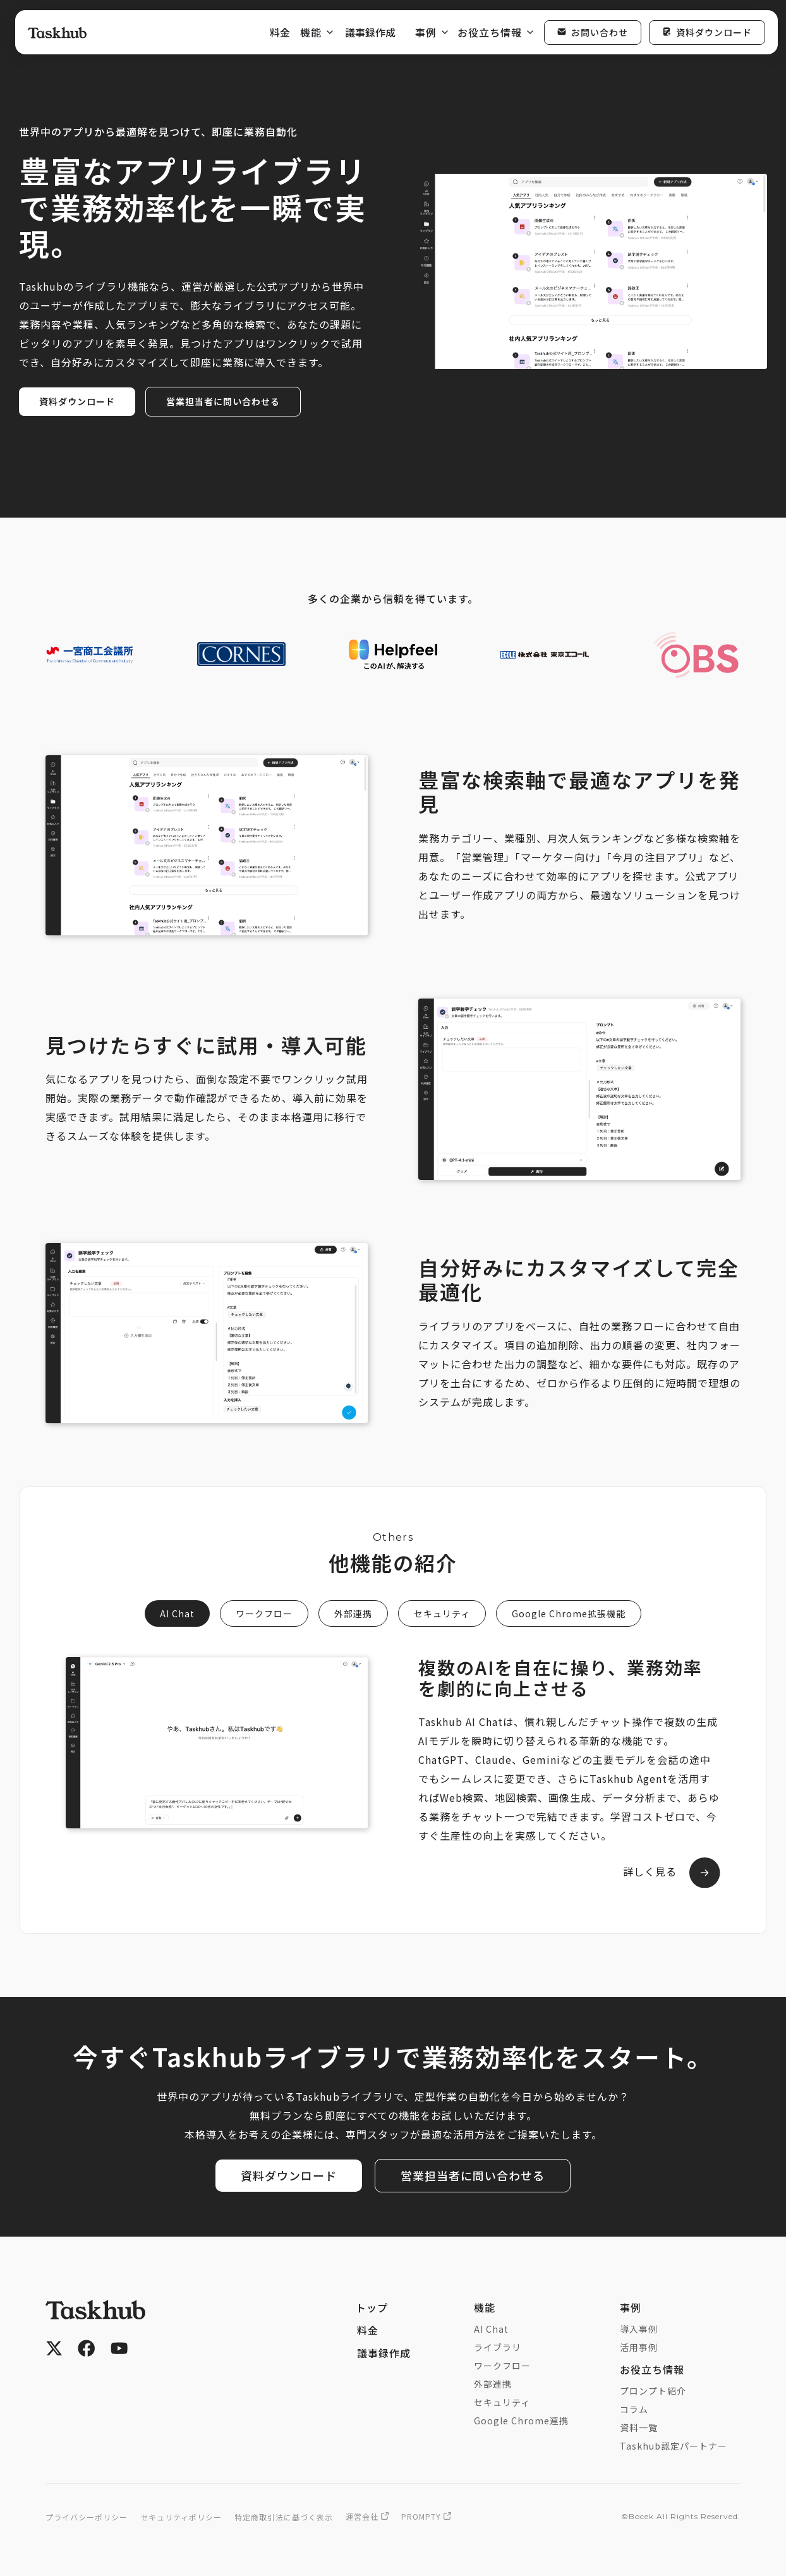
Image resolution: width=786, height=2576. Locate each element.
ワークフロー (502, 2366)
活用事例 (639, 2348)
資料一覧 (639, 2428)
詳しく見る (649, 1872)
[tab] (177, 1613)
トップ (372, 2308)
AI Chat (491, 2330)
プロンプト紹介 (653, 2392)
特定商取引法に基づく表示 (283, 2518)
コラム (634, 2410)
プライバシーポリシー (86, 2518)
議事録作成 (370, 32)
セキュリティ (502, 2403)
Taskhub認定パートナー (673, 2447)
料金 (280, 32)
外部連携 (493, 2385)
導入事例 (639, 2330)
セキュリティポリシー (181, 2518)
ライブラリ (497, 2348)
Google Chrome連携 (521, 2421)
